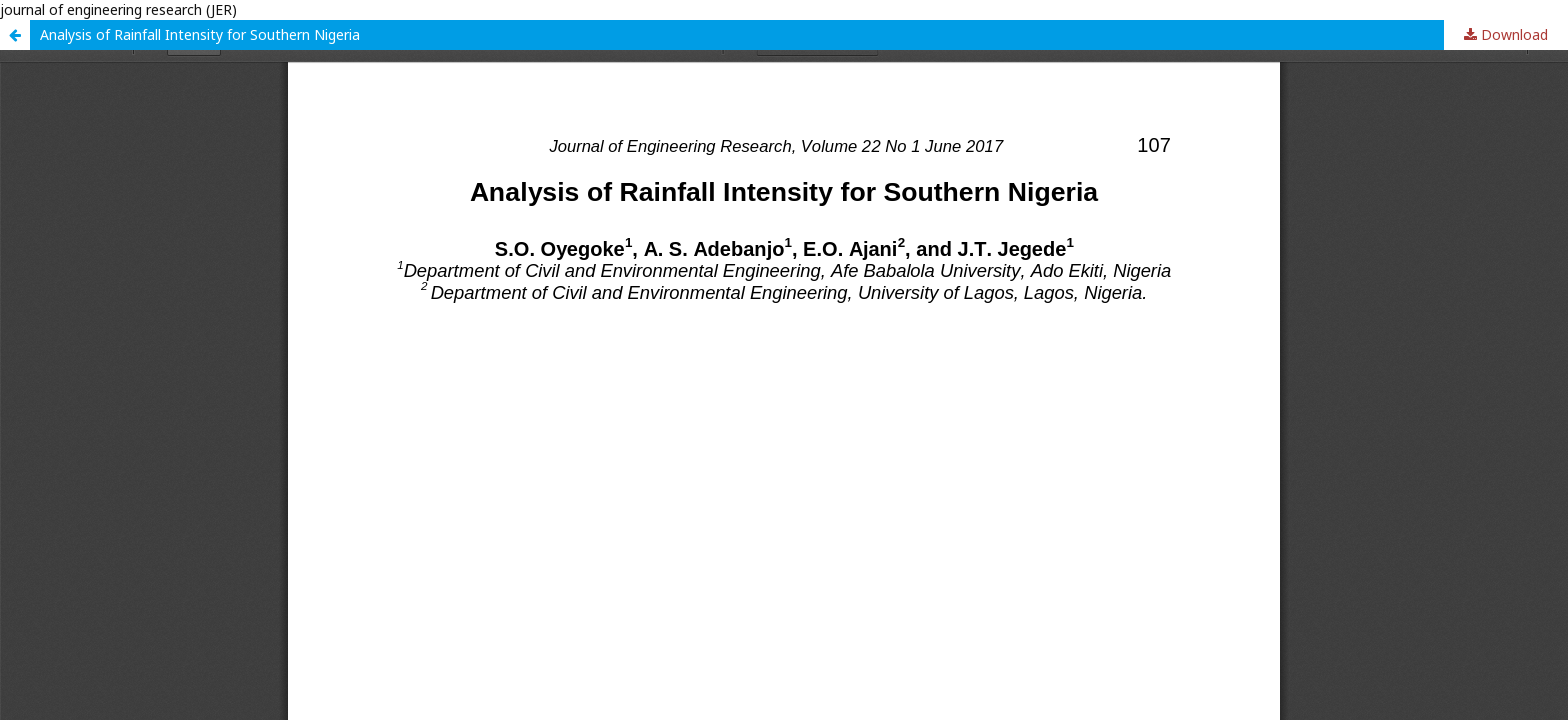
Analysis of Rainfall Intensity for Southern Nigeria (200, 34)
